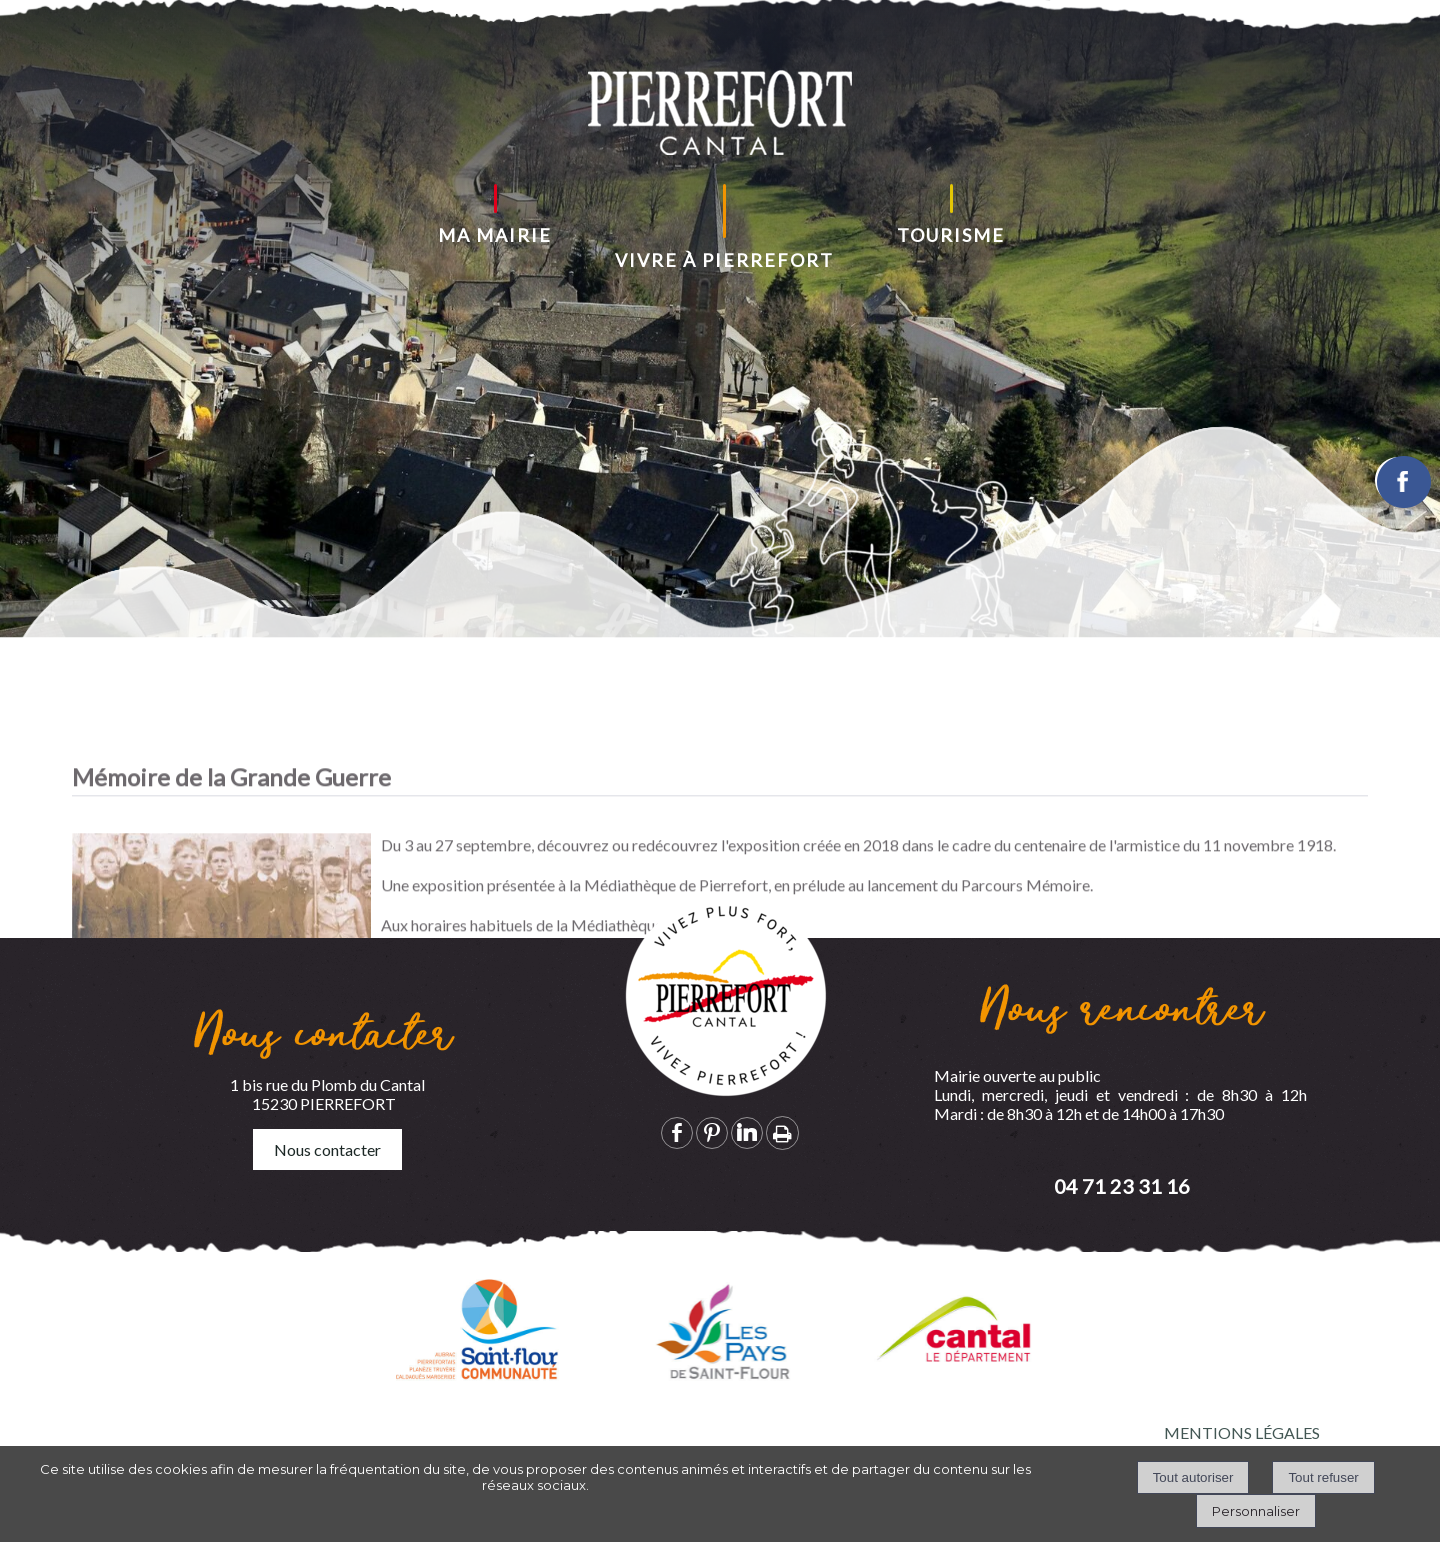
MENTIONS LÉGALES (1242, 1432)
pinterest (712, 1132)
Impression (782, 1133)
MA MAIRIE (495, 235)
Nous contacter (327, 1149)
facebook (677, 1132)
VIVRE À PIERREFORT (724, 260)
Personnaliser (1256, 1511)
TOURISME (951, 235)
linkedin (747, 1132)
